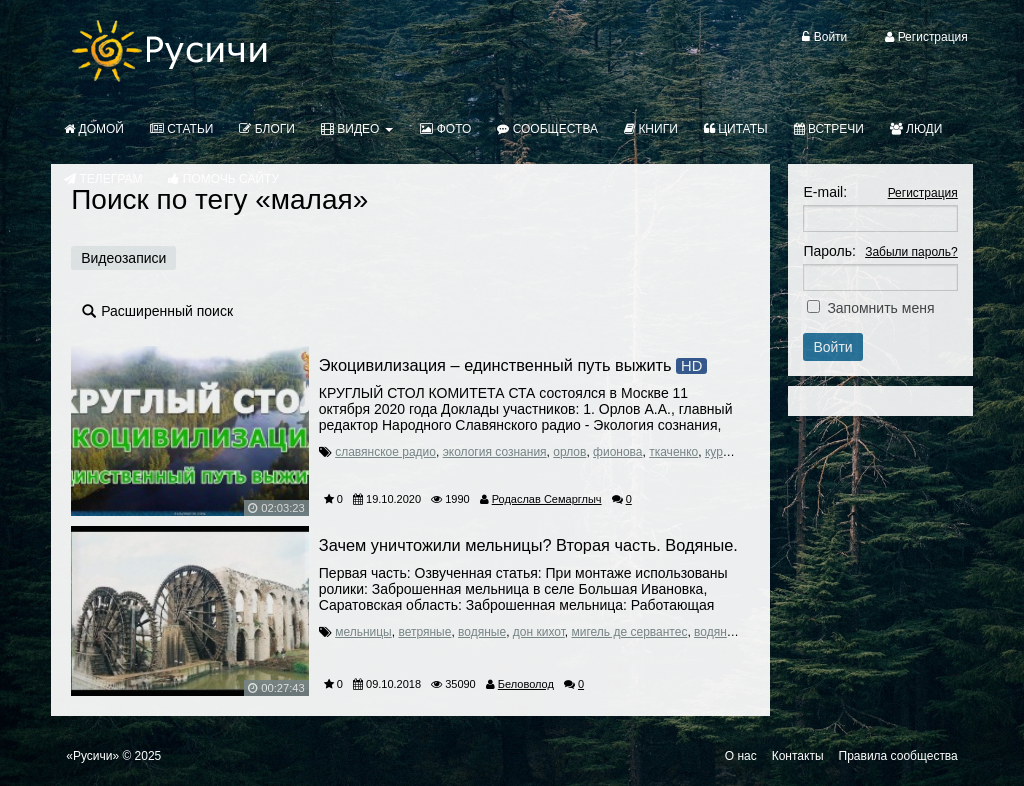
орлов (569, 452)
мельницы (363, 632)
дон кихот (539, 632)
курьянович (736, 452)
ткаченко (673, 452)
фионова (617, 452)
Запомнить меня (880, 308)
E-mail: (825, 192)
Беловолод (526, 684)
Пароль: (829, 251)
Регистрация (923, 193)
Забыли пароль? (911, 252)
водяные (482, 632)
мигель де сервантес (630, 632)
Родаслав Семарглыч (547, 499)
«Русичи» (92, 756)
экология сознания (495, 452)
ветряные (424, 632)
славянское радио (385, 452)
